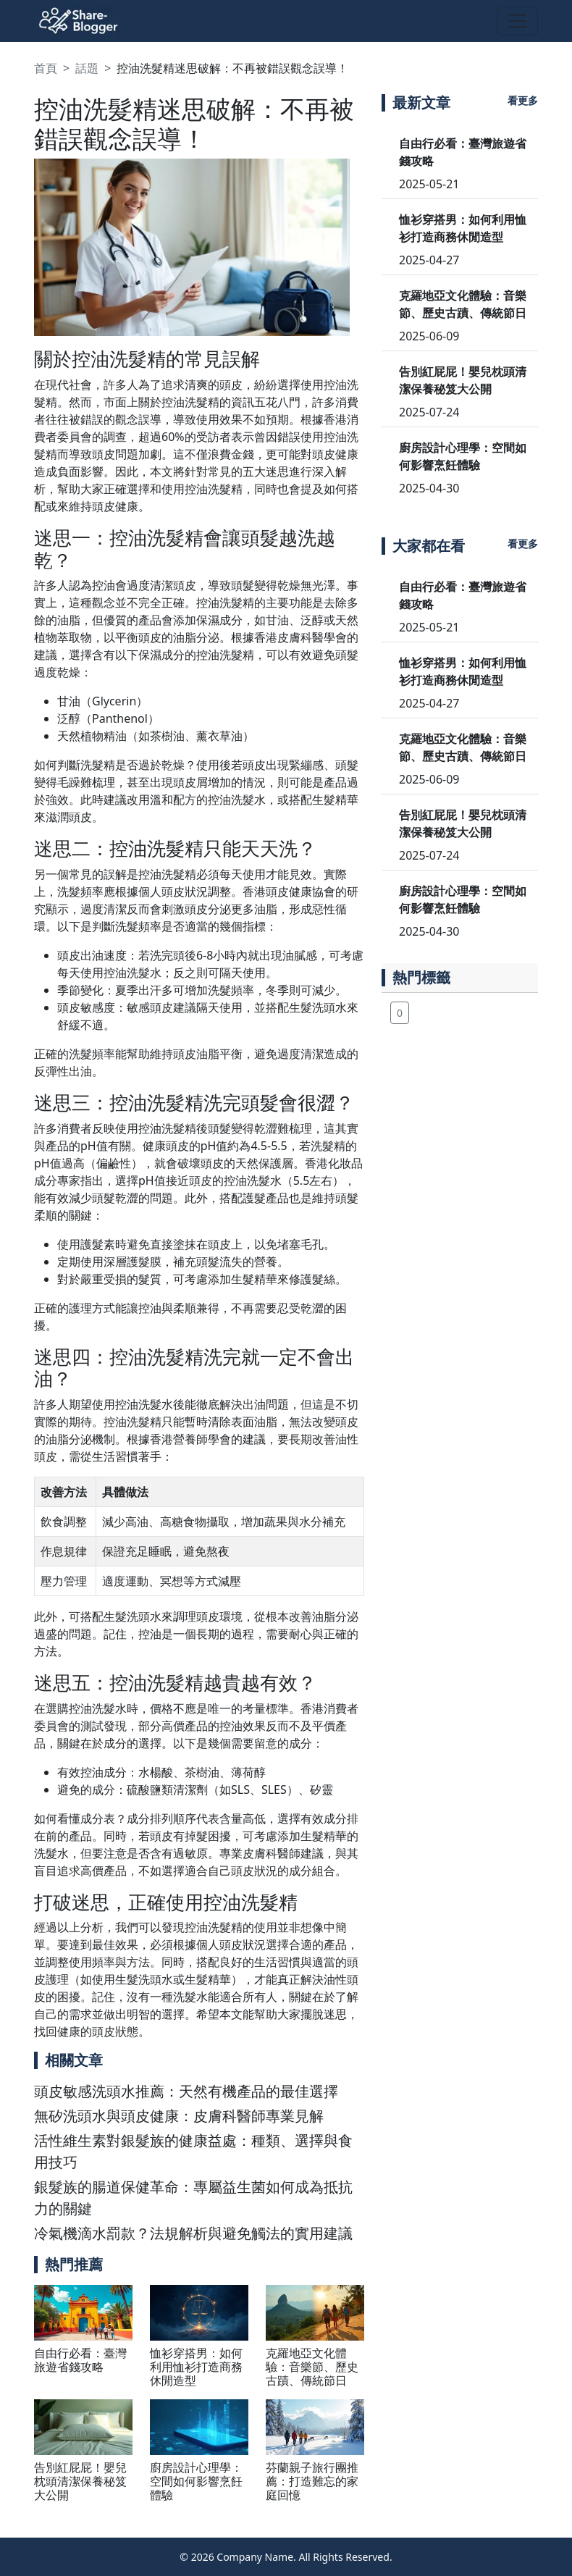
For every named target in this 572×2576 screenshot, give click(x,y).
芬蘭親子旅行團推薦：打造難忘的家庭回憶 (312, 2481)
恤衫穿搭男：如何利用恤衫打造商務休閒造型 (196, 2366)
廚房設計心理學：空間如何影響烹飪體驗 (196, 2481)
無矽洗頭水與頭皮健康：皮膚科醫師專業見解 (179, 2116)
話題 (86, 68)
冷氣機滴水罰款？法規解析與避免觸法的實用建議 (193, 2233)
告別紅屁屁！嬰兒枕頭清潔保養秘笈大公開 (80, 2481)
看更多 (523, 100)
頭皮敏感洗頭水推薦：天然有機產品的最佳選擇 (186, 2091)
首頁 (45, 68)
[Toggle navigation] (517, 21)
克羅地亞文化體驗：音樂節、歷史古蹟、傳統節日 (312, 2366)
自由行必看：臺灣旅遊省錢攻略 (80, 2360)
